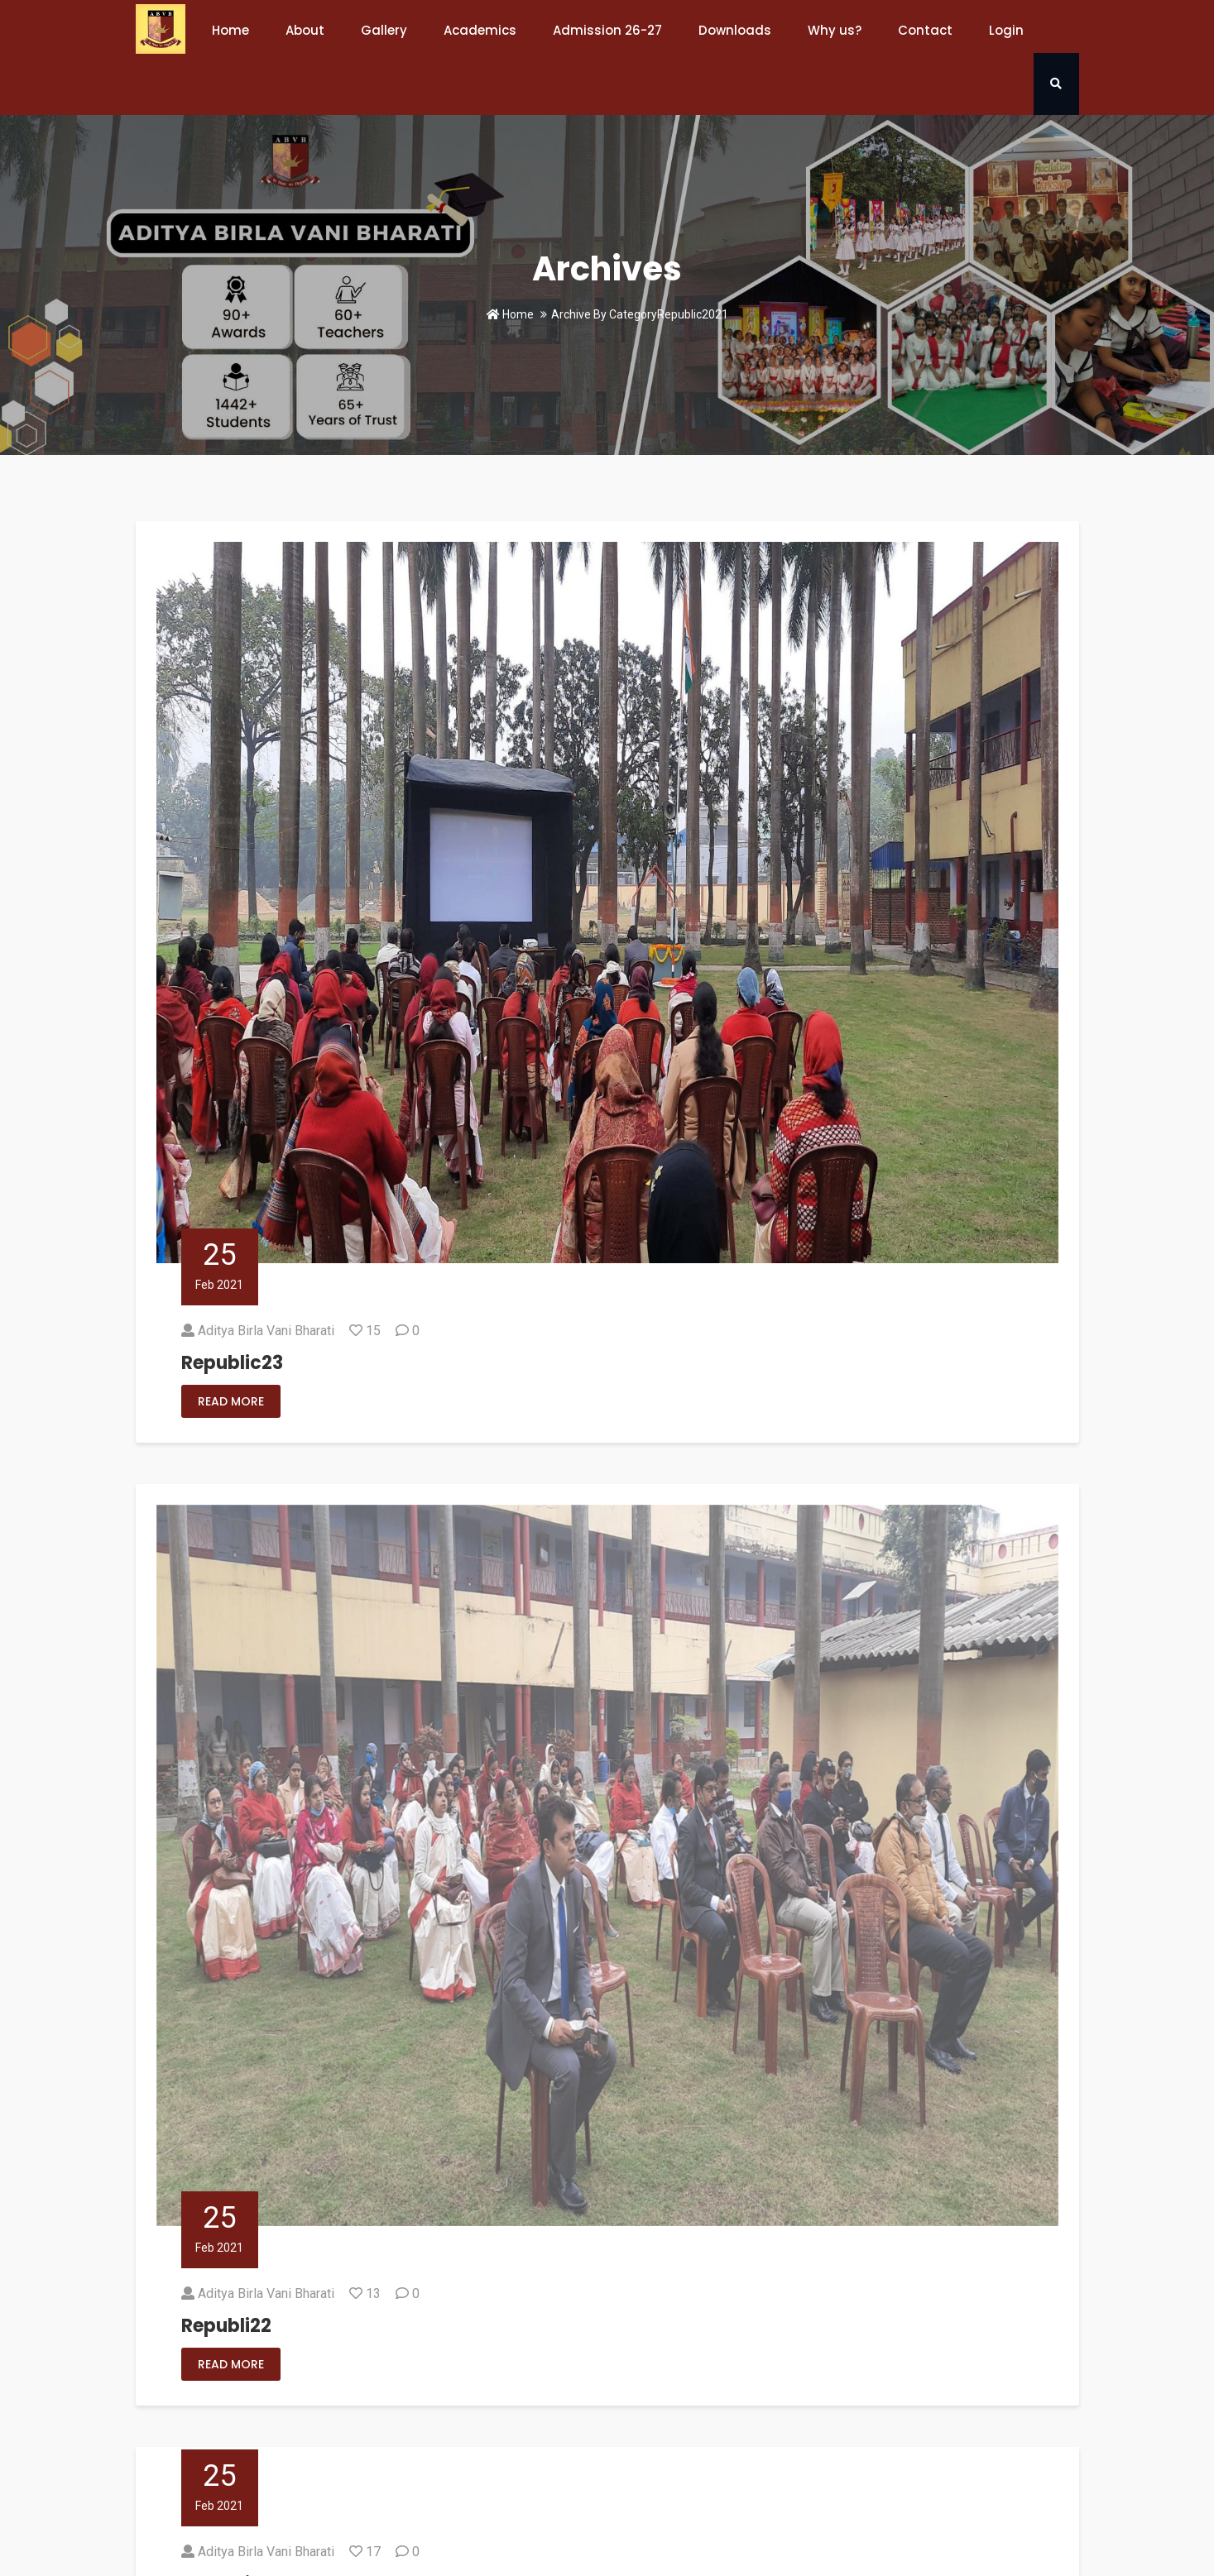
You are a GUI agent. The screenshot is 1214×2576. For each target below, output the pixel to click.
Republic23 (232, 1363)
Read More (231, 1401)
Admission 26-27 (607, 30)
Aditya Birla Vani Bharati (266, 1330)
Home (230, 30)
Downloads (734, 30)
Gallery (384, 30)
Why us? (834, 30)
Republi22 (226, 2326)
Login (1006, 30)
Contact (925, 30)
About (305, 30)
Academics (480, 30)
